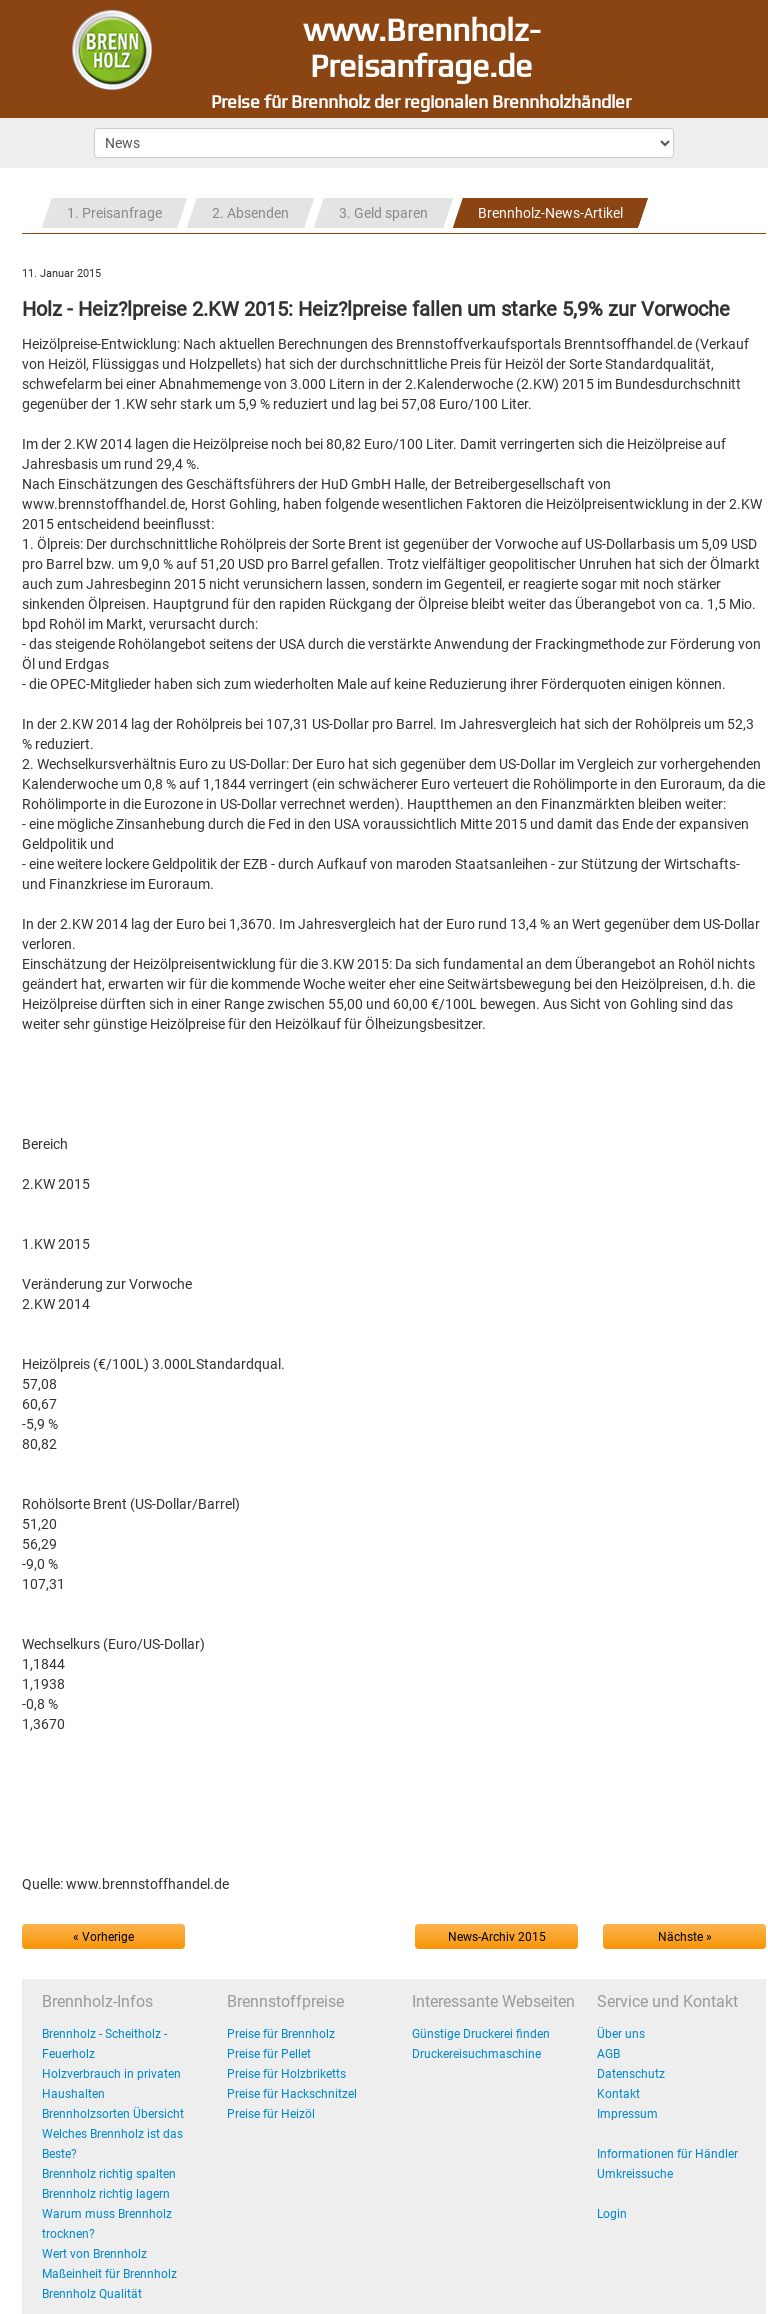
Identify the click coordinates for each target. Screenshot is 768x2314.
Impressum (627, 2114)
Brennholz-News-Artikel (550, 213)
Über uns (621, 2034)
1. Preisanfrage (114, 213)
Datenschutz (631, 2074)
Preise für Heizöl (271, 2114)
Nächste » (685, 1937)
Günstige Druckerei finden (481, 2034)
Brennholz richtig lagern (106, 2194)
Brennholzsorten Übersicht (113, 2114)
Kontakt (618, 2094)
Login (612, 2214)
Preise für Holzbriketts (286, 2074)
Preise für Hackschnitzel (292, 2094)
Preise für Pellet (269, 2054)
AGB (608, 2054)
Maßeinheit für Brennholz (109, 2274)
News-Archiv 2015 (497, 1937)
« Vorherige (103, 1937)
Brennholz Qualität (92, 2294)
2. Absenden (250, 213)
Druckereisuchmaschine (476, 2054)
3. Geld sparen (383, 213)
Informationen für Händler (667, 2154)
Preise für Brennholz (281, 2034)
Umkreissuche (635, 2174)
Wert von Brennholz (94, 2254)
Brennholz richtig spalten (109, 2174)
